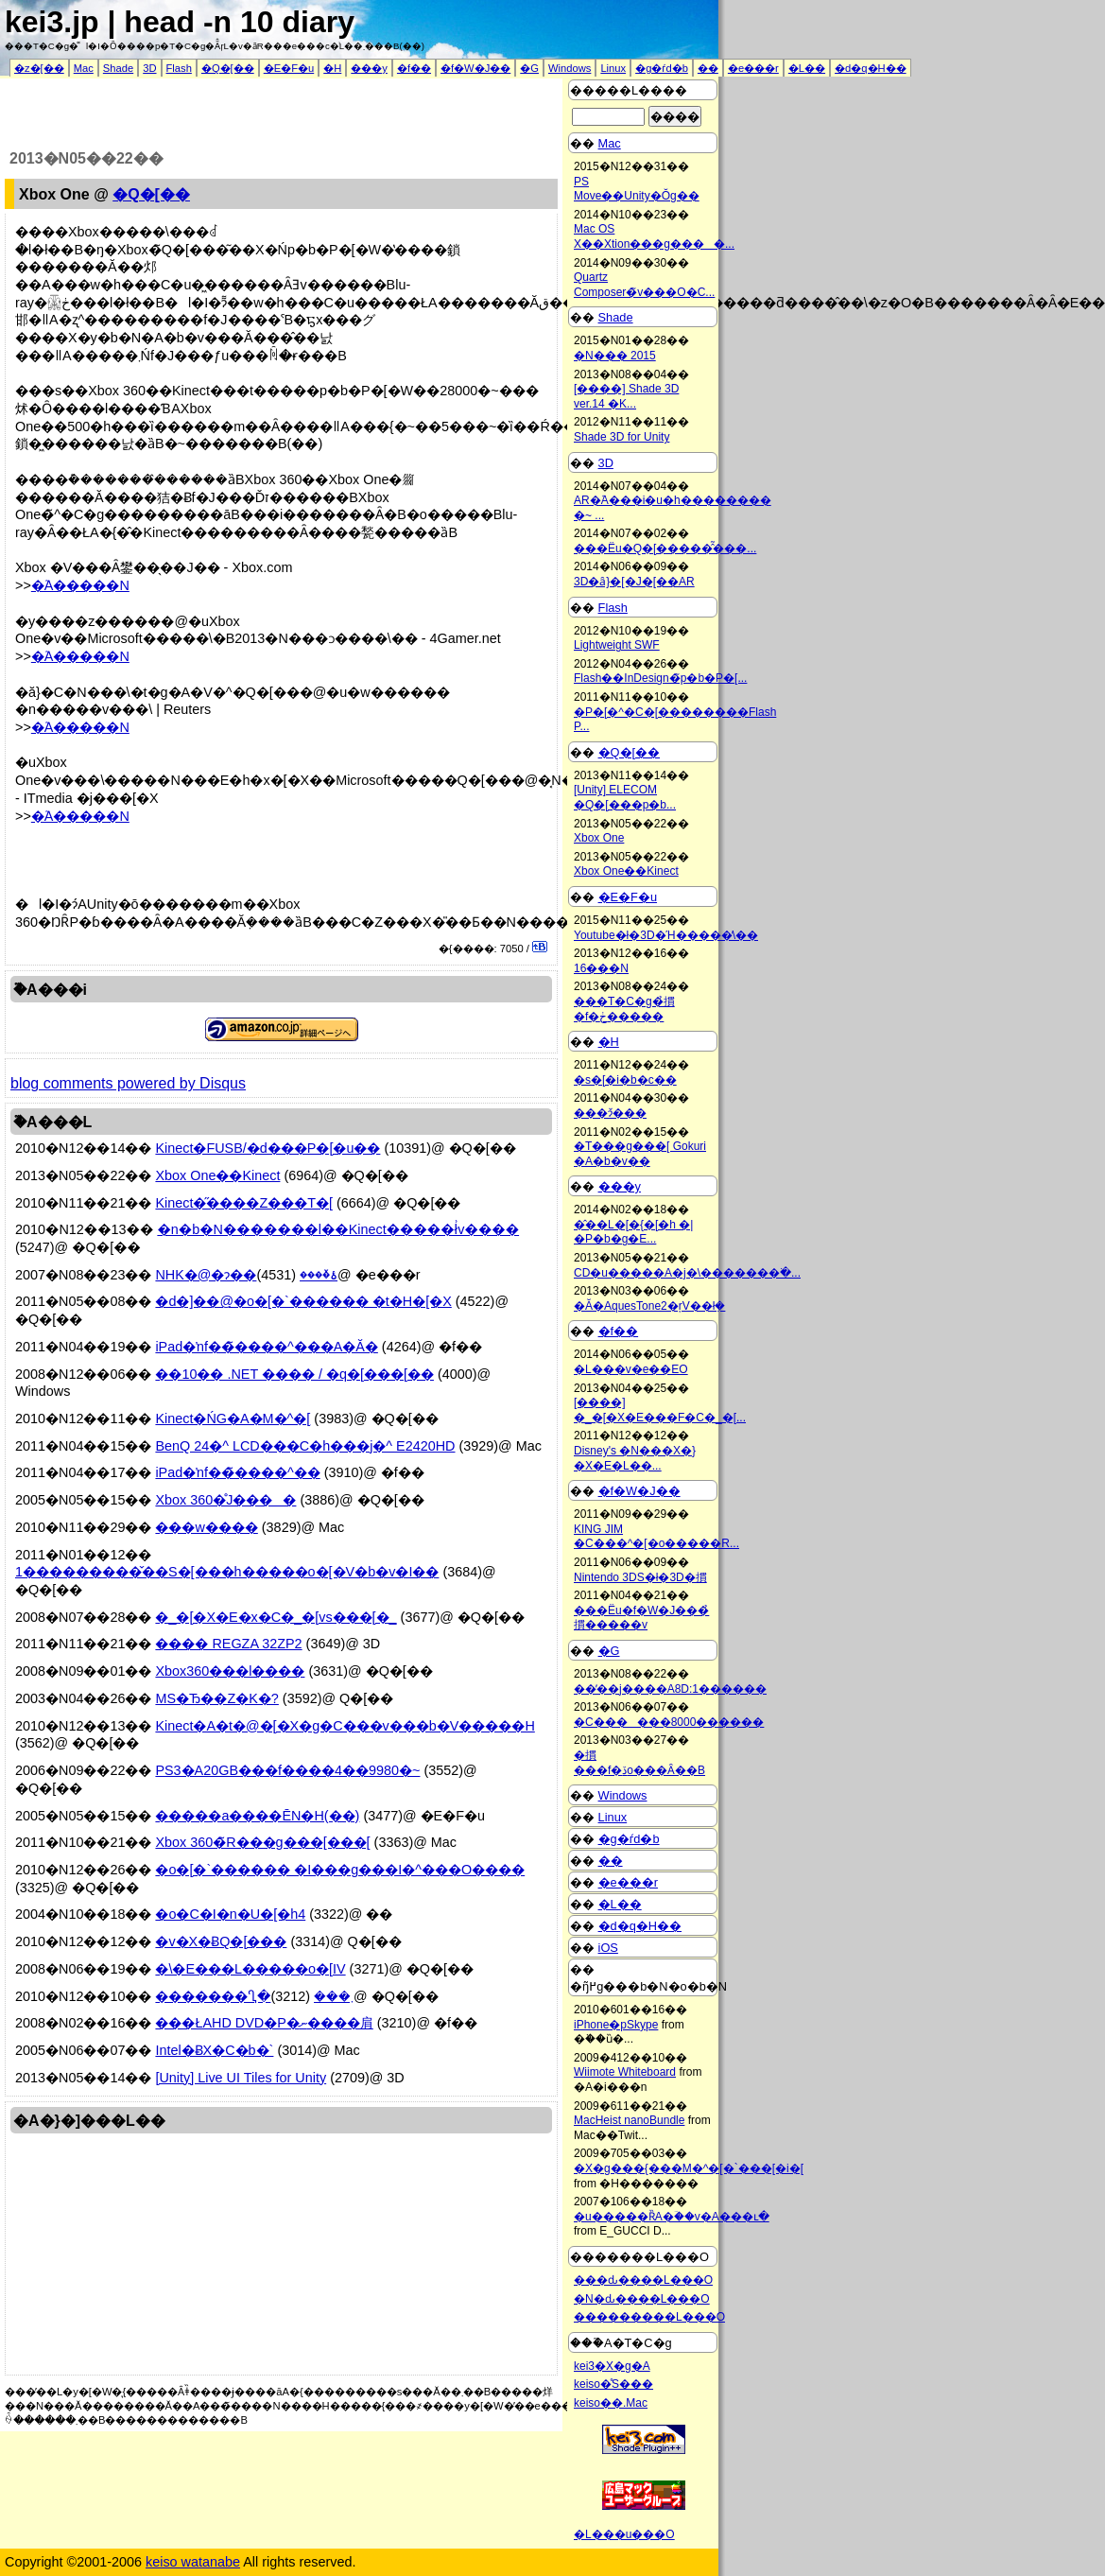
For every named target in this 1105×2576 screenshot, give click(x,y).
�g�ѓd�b (661, 68)
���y (369, 68)
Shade (118, 68)
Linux (613, 68)
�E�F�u (289, 68)
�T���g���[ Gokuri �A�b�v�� (640, 1154)
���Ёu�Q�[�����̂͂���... (665, 548)
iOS (608, 1948)
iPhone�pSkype (616, 2024)
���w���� (206, 1527)
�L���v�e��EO (631, 1369)
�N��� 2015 (615, 355)
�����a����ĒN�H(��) (257, 1815)
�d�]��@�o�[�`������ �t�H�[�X (303, 1301)
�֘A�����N (80, 585)
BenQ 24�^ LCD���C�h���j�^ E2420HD (305, 1445)
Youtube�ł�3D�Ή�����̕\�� (666, 935)
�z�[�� (39, 68)
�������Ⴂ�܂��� (254, 1996)
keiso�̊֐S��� (613, 2384)
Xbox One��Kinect (217, 1175)
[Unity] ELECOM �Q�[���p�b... (625, 797)
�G (529, 68)
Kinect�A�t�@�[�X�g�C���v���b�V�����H (344, 1725)
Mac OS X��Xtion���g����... (654, 236)
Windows (569, 68)
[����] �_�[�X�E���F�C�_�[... (660, 1410)
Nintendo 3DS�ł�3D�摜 (640, 1577)
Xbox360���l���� (229, 1671)
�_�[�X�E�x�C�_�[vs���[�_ (275, 1617)
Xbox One (599, 837)
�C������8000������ (669, 1722)
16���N (601, 968)
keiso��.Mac (610, 2403)
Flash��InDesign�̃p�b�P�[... (660, 678)
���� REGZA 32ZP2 (228, 1643)
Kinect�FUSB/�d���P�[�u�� (267, 1148)
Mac (84, 68)
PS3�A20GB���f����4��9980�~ (287, 1770)
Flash (179, 68)
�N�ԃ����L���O (642, 2299)
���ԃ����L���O (643, 2280)
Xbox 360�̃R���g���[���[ (262, 1842)
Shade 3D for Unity (621, 437)
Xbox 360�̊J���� (225, 1499)
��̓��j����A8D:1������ (670, 1689)
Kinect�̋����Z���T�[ (244, 1202)
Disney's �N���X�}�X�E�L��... (635, 1458)
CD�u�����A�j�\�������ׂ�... (687, 1272)
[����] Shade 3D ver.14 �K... (626, 396)
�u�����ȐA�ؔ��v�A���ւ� (671, 2216)
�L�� (806, 68)
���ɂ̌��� (610, 1113)
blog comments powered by (128, 1083)
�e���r (753, 68)
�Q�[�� (227, 68)
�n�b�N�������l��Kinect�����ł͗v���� (338, 1229)
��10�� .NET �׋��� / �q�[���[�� (294, 1374)
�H (332, 68)
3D (149, 68)
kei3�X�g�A (612, 2366)
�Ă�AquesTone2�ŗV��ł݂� (649, 1306)
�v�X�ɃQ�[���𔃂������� (220, 1941)
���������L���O (649, 2317)
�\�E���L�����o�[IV (250, 1968)
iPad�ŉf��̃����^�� (237, 1472)
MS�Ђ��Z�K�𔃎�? (216, 1698)
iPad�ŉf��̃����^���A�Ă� (266, 1346)
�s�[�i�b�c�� (625, 1080)
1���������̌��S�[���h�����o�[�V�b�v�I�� (227, 1571)
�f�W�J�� (475, 68)
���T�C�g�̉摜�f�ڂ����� (624, 1009)
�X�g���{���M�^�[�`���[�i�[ (688, 2168)
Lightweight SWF (617, 645)
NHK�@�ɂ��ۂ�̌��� (246, 1274)
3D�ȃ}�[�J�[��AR (634, 581)
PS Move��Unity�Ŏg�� (636, 189)
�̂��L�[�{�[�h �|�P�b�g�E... (633, 1232)
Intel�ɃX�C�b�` (214, 2050)
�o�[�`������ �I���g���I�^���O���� (340, 1869)
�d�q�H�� (870, 68)
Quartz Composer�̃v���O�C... (644, 284)
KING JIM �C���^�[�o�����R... (656, 1537)
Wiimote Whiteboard (625, 2072)
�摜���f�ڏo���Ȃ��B (639, 1763)
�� (708, 68)
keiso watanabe (193, 2561)
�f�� (414, 68)
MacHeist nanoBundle (629, 2120)
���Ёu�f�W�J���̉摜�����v (641, 1618)
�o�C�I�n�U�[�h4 (230, 1914)
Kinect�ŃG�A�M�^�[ (232, 1418)
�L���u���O (624, 2534)
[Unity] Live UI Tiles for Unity (240, 2077)
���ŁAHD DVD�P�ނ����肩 (263, 2022)
